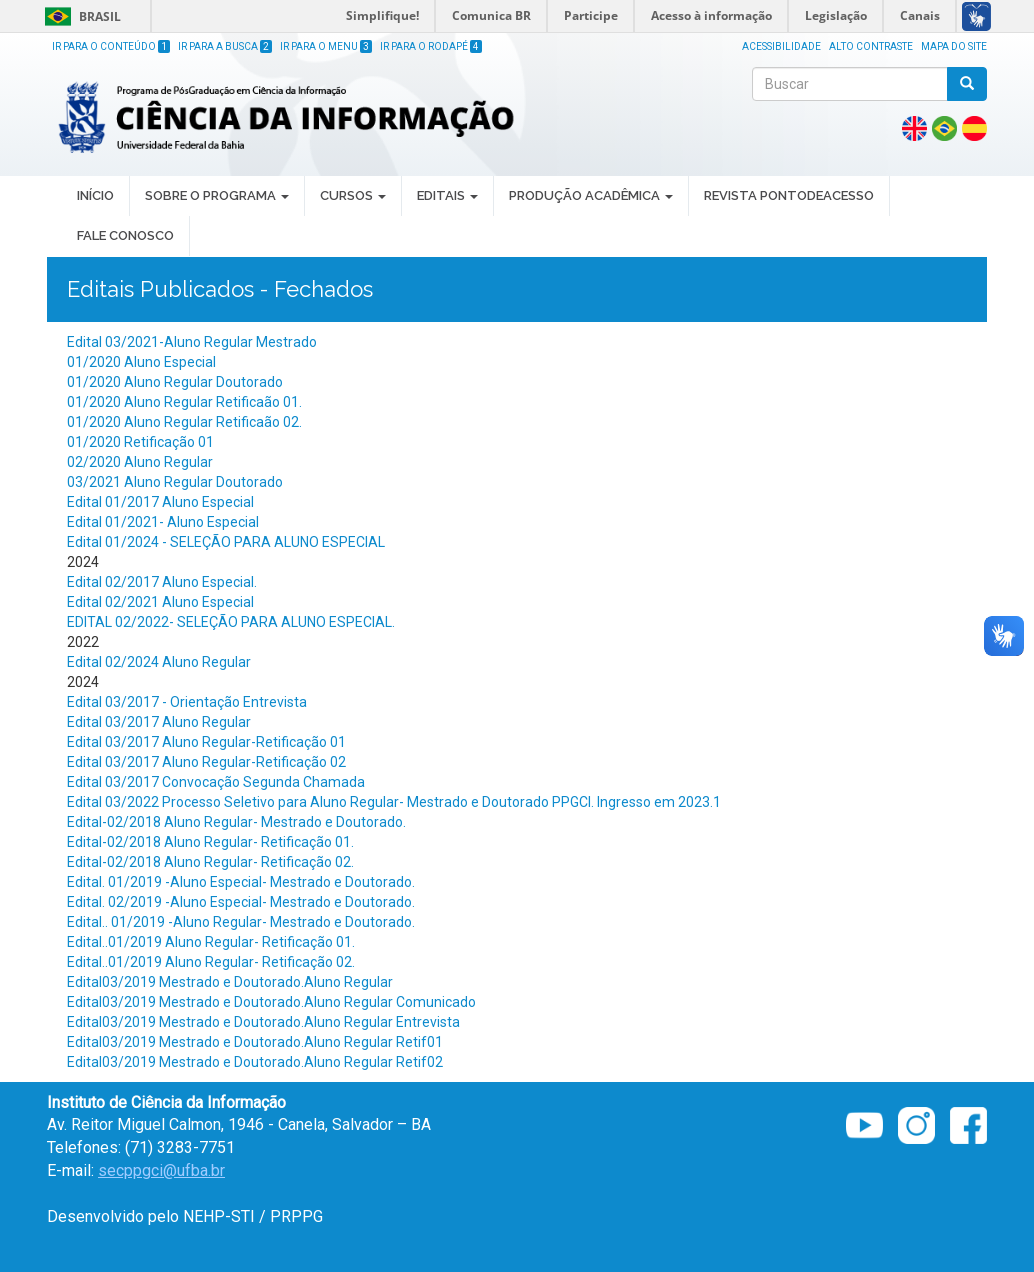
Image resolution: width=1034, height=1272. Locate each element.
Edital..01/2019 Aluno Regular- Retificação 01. (211, 942)
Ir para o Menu (326, 46)
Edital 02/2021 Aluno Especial (160, 602)
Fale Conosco (125, 235)
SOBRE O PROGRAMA (217, 195)
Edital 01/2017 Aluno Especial (160, 502)
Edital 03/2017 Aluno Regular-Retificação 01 (206, 742)
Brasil (79, 16)
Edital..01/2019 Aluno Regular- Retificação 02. (211, 962)
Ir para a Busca (225, 46)
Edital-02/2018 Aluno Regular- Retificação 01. (210, 842)
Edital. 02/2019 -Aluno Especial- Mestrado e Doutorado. (241, 902)
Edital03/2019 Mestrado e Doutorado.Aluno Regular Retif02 (255, 1062)
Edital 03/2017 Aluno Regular (159, 722)
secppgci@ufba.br (161, 1170)
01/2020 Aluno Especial (141, 362)
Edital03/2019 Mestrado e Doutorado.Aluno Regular (230, 982)
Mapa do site (954, 46)
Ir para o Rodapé (431, 46)
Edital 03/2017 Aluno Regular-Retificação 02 (206, 762)
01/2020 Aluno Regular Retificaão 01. (184, 402)
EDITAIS (447, 195)
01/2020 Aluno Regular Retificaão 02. (184, 422)
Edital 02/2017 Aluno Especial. (162, 582)
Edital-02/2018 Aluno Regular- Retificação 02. (210, 862)
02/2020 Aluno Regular (140, 462)
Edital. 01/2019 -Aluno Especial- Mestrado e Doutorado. (241, 882)
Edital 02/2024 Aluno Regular (159, 662)
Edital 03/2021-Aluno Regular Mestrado (192, 342)
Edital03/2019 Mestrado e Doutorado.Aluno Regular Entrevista (263, 1022)
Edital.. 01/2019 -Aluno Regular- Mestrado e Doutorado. (241, 922)
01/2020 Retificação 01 (140, 442)
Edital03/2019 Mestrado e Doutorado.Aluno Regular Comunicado (271, 1002)
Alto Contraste (871, 46)
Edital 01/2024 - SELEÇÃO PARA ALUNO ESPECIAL (226, 542)
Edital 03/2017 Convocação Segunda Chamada (216, 782)
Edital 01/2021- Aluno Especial (163, 522)
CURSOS (353, 195)
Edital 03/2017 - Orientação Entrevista (187, 702)
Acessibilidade (781, 46)
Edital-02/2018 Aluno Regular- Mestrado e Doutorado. (236, 822)
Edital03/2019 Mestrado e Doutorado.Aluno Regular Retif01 (255, 1042)
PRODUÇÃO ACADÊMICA (591, 195)
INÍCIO (95, 195)
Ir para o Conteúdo (111, 46)
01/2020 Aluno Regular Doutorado (175, 382)
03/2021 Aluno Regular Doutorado (175, 482)
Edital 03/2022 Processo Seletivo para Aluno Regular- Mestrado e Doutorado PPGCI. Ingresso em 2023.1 (394, 802)
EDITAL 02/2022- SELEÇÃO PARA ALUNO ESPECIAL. (231, 622)
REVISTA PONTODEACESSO (789, 195)
